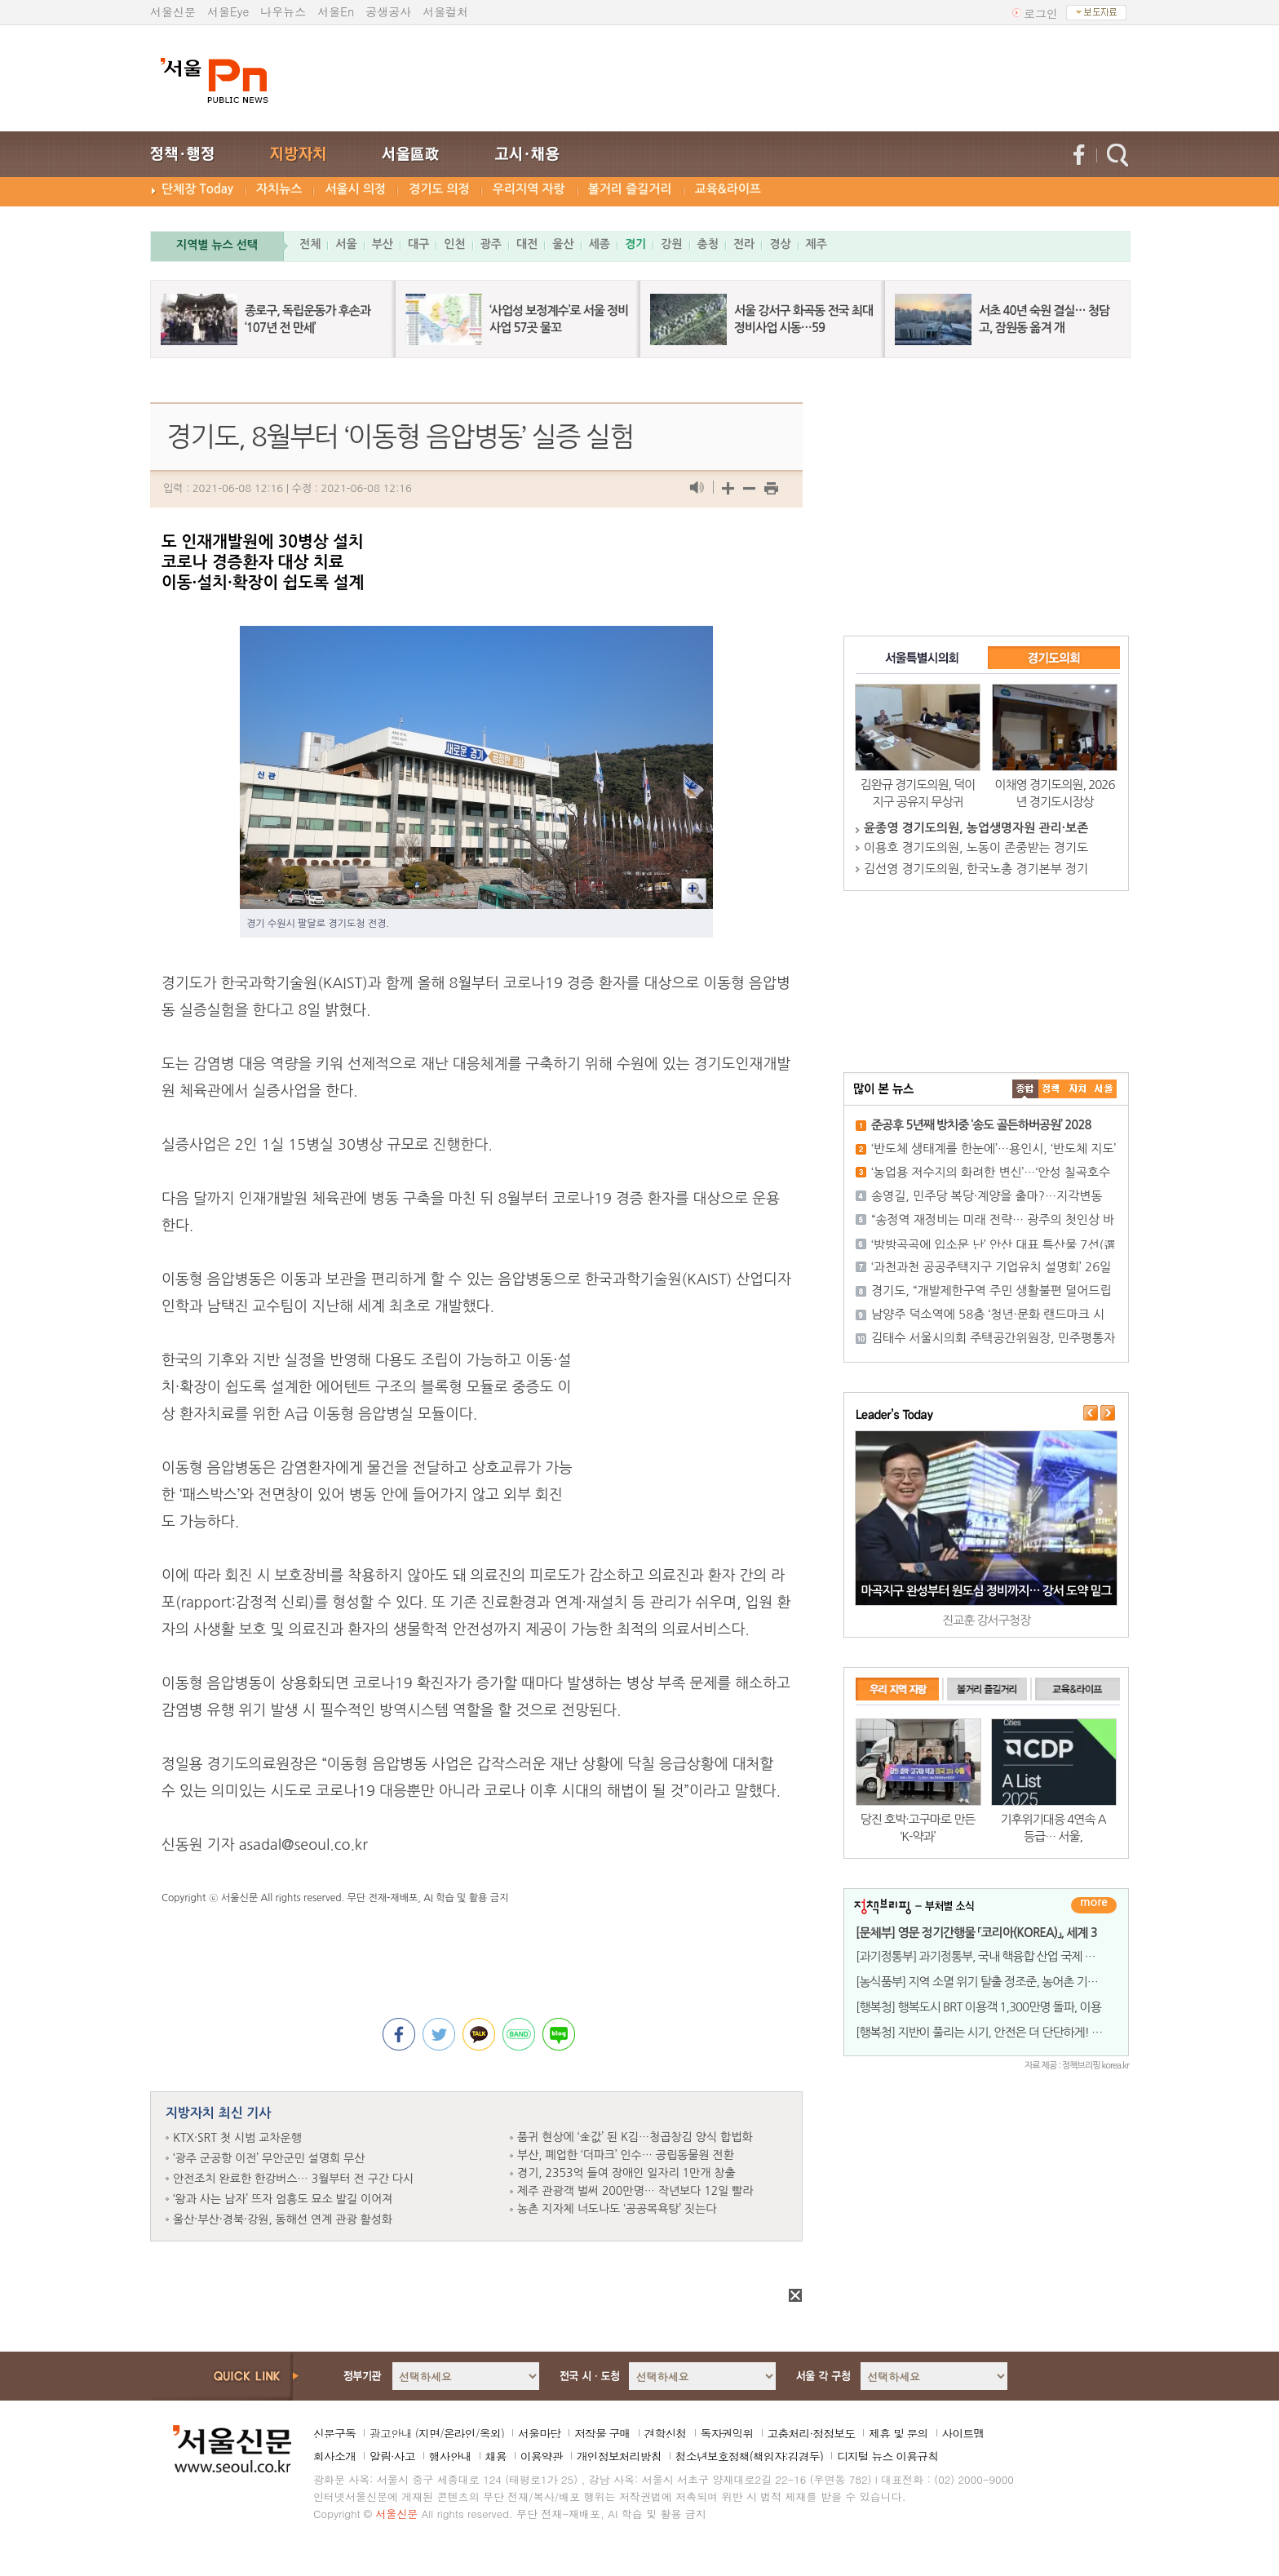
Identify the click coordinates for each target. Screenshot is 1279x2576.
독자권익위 (727, 2433)
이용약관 (541, 2456)
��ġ (1051, 1089)
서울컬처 (445, 11)
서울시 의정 (355, 189)
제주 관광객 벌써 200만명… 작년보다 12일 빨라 (635, 2191)
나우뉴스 (283, 11)
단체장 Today (197, 189)
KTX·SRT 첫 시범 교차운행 (237, 2138)
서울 (345, 244)
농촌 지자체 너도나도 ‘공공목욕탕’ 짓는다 (617, 2209)
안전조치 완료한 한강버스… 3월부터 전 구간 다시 (293, 2178)
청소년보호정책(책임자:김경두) (749, 2456)
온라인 (460, 2433)
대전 (527, 244)
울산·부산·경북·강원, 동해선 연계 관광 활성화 (282, 2219)
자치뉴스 (279, 189)
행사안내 (450, 2456)
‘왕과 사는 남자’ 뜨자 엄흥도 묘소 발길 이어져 (283, 2199)
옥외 (490, 2433)
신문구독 (334, 2433)
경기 (635, 244)
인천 (454, 244)
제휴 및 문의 (898, 2433)
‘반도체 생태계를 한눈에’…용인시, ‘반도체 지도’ (993, 1148)
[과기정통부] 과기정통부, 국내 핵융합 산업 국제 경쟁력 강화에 (1003, 1956)
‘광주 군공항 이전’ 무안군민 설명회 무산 (269, 2158)
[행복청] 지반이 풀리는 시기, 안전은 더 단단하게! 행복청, (991, 2032)
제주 (816, 244)
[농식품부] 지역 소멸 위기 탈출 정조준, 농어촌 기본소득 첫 (994, 1981)
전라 (744, 244)
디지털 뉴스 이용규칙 (887, 2456)
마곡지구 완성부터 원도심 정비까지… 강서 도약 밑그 (986, 1591)
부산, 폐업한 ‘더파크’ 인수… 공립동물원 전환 (625, 2155)
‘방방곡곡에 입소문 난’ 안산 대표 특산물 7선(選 (993, 1245)
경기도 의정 (439, 189)
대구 (418, 244)
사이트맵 (963, 2433)
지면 (429, 2433)
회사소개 (334, 2456)
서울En (335, 11)
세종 (599, 244)
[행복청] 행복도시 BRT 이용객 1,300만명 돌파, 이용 (978, 2007)
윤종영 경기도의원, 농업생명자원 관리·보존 (976, 828)
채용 (496, 2456)
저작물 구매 (602, 2433)
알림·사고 (392, 2456)
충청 (708, 244)
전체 (310, 244)
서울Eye (228, 11)
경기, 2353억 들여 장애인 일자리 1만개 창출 (626, 2173)
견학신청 (665, 2433)
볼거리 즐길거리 (630, 189)
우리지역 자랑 (529, 189)
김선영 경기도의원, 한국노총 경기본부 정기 (976, 868)
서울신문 (173, 11)
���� (1025, 1089)
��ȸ (1104, 1089)
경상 (779, 244)
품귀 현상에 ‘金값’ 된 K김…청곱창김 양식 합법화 (635, 2137)
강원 (671, 244)
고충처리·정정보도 (812, 2433)
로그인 (1041, 13)
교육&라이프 (728, 189)
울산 (562, 244)
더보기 (1094, 1905)
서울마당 (539, 2433)
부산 (382, 244)
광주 (491, 244)
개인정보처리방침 (619, 2456)
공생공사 (388, 11)
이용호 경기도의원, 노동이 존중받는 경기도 (976, 847)
